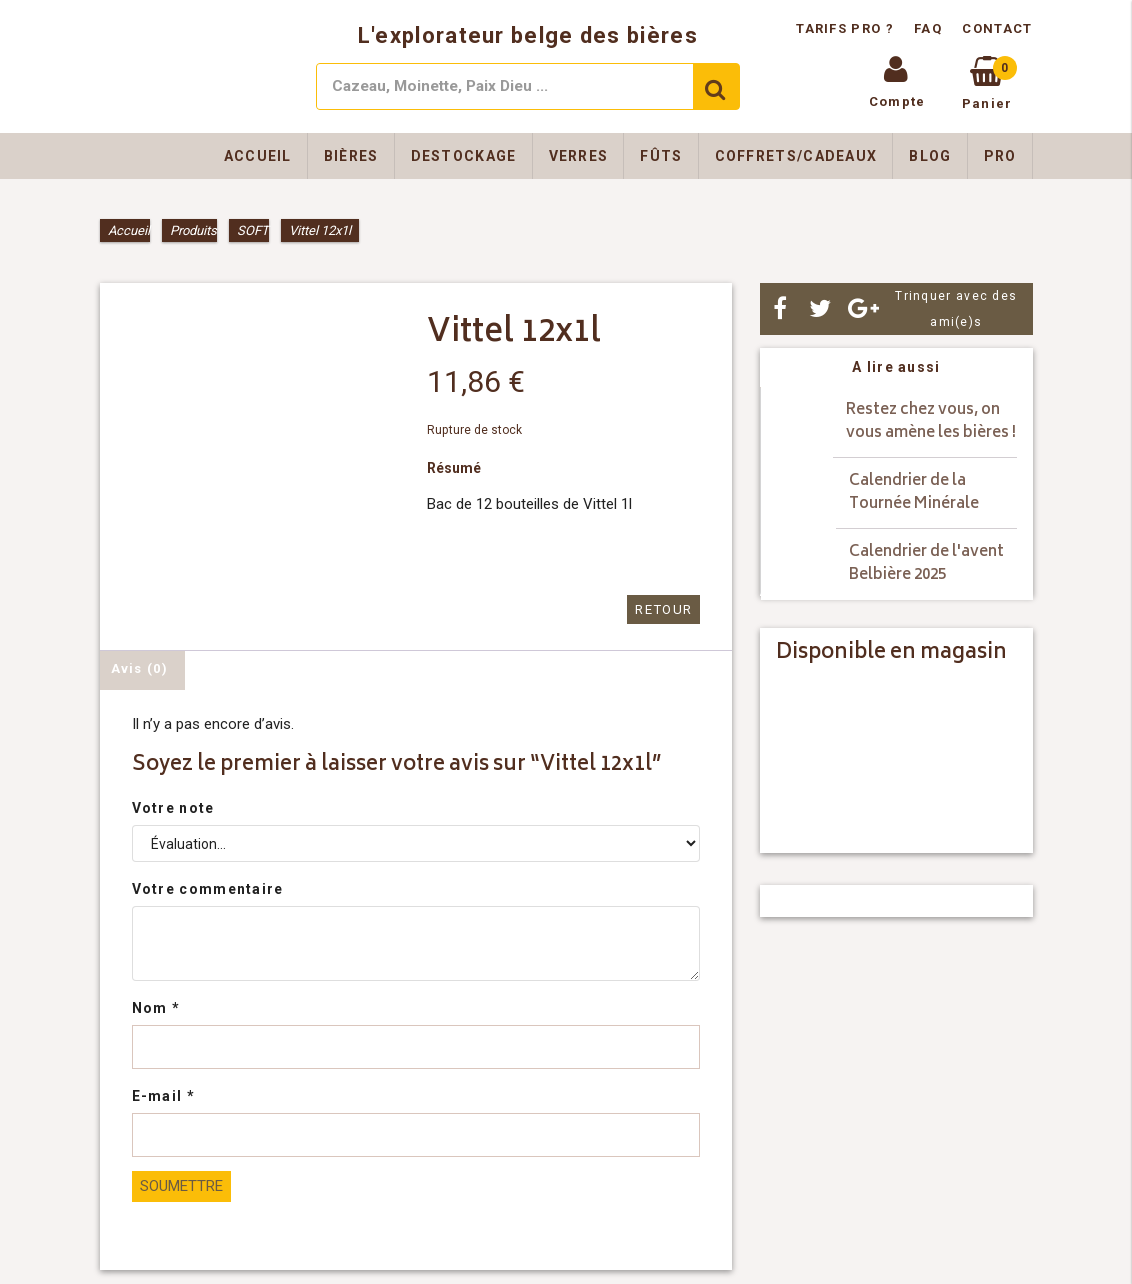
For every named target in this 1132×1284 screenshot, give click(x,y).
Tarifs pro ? (847, 28)
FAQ (928, 28)
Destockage (464, 156)
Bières (351, 156)
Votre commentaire (208, 889)
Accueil (258, 156)
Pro (1000, 156)
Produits (193, 230)
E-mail (163, 1096)
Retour (664, 609)
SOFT (253, 230)
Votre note (173, 808)
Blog (930, 156)
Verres (579, 156)
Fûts (661, 156)
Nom (156, 1008)
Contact (997, 28)
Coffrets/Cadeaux (796, 156)
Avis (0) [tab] (139, 668)
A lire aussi (896, 367)
